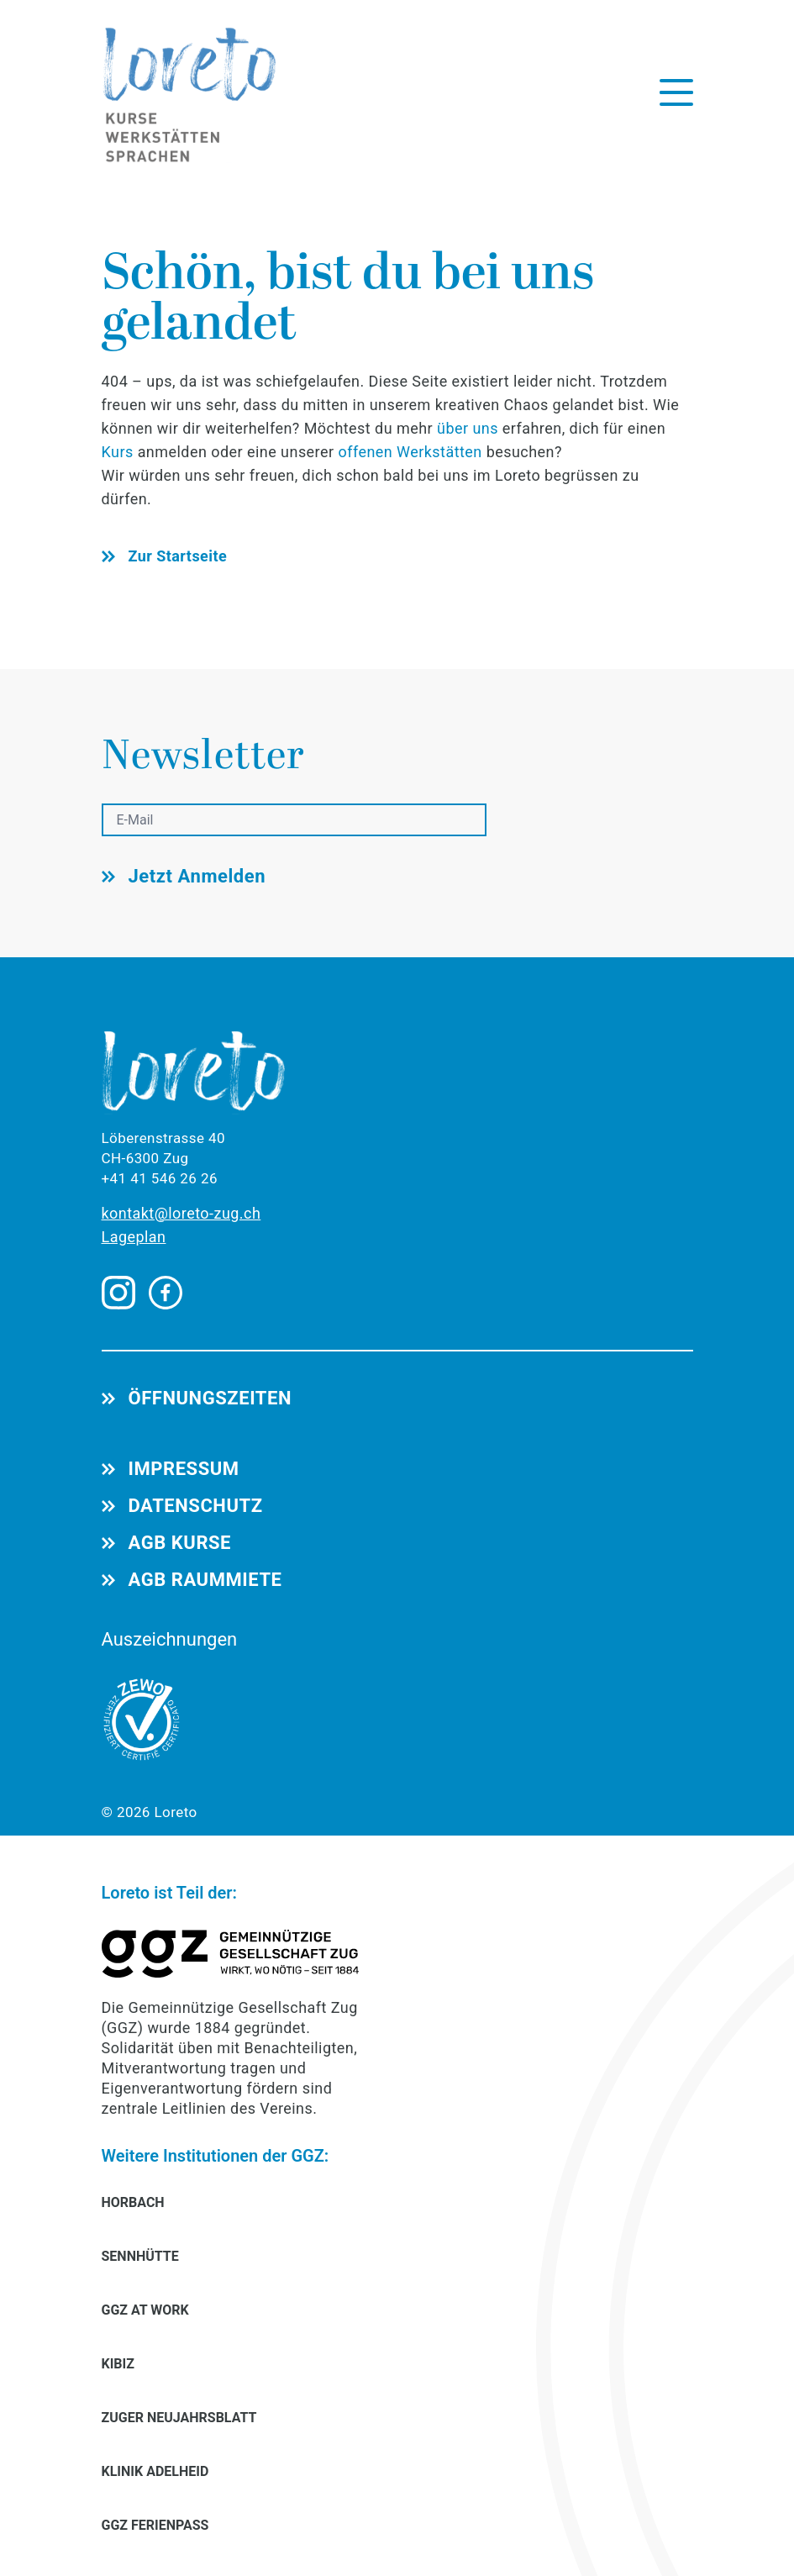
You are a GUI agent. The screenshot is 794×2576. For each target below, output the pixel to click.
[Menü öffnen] (676, 92)
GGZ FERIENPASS (155, 2525)
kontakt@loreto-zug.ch (181, 1213)
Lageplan (134, 1237)
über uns (467, 428)
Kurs (120, 452)
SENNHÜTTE (140, 2256)
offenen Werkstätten (409, 452)
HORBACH (133, 2202)
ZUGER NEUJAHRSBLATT (179, 2418)
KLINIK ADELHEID (155, 2471)
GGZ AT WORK (145, 2310)
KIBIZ (118, 2364)
